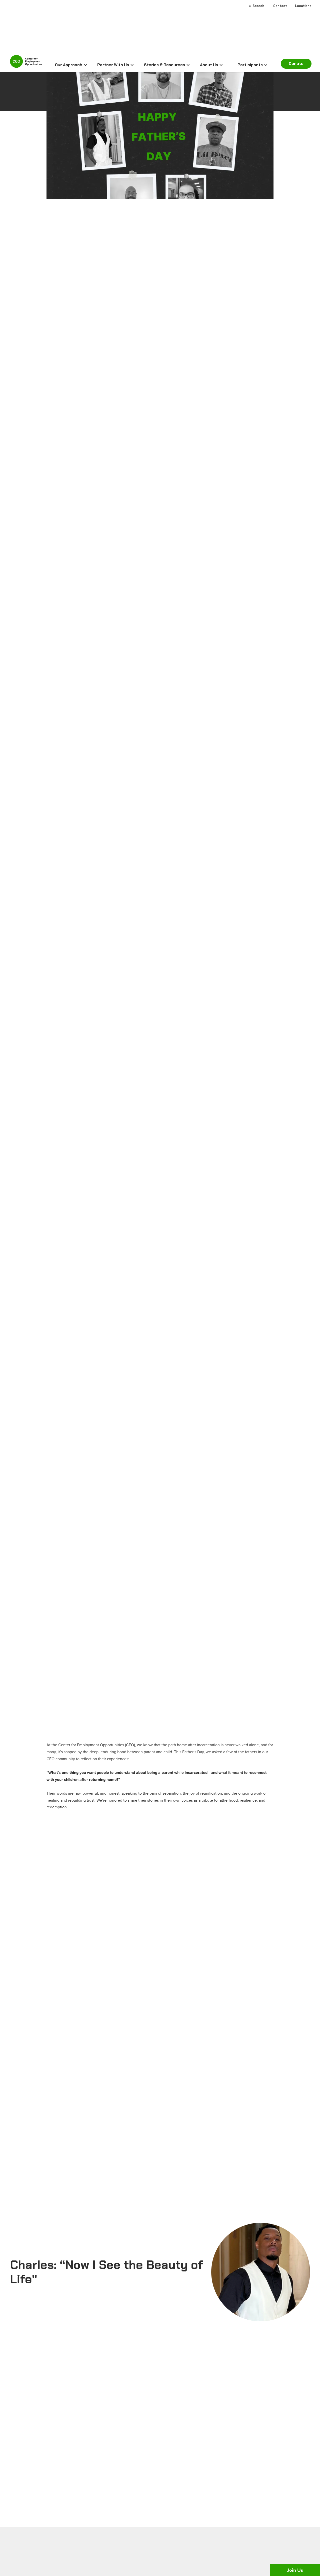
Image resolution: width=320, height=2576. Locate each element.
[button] (71, 65)
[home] (26, 63)
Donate (296, 63)
